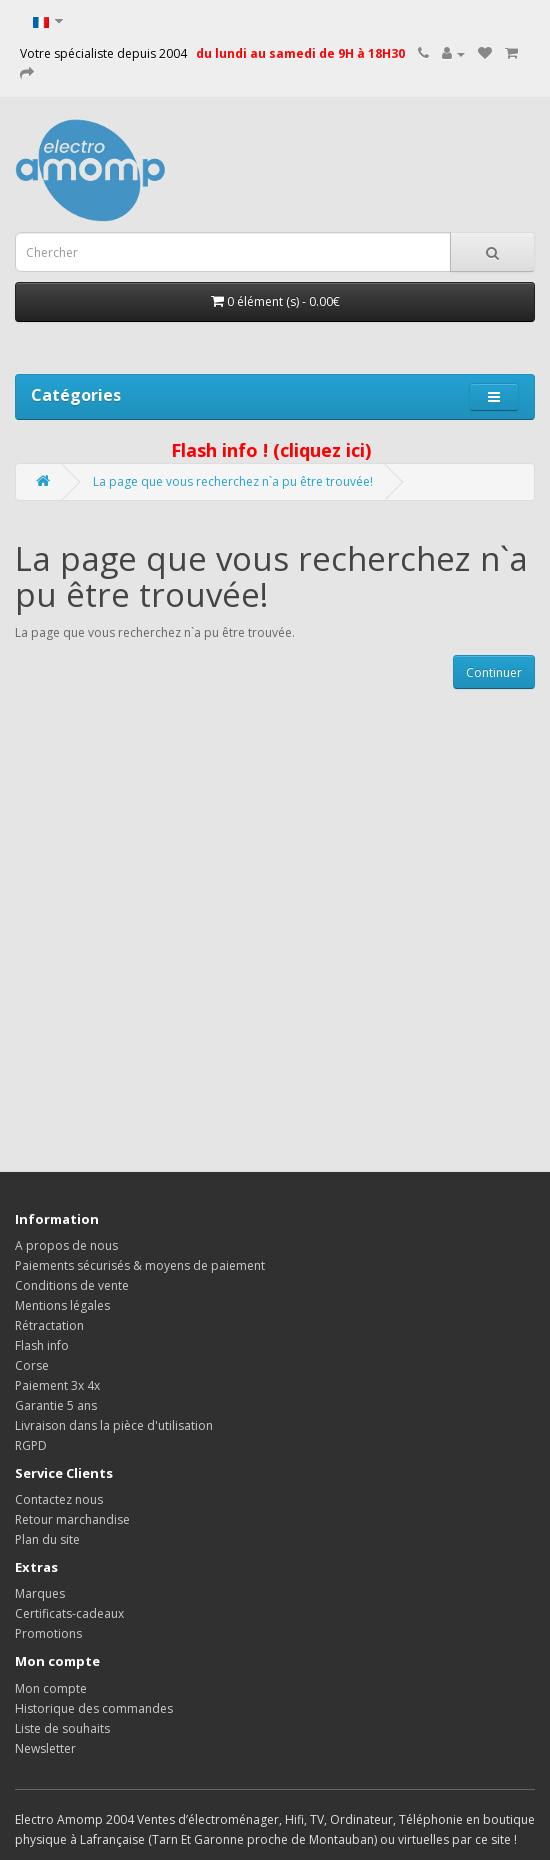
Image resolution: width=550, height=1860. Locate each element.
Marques (40, 1593)
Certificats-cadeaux (69, 1613)
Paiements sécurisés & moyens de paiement (140, 1265)
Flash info (42, 1345)
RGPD (31, 1445)
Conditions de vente (72, 1285)
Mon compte (51, 1688)
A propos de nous (66, 1245)
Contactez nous (59, 1499)
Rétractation (49, 1325)
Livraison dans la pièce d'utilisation (114, 1425)
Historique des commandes (94, 1708)
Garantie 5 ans (56, 1405)
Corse (32, 1365)
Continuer (494, 672)
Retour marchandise (72, 1519)
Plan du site (47, 1539)
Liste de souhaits (62, 1728)
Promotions (48, 1633)
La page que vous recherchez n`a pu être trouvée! (233, 481)
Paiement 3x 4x (57, 1385)
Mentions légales (62, 1305)
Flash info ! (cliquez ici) (271, 450)
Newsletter (45, 1748)
